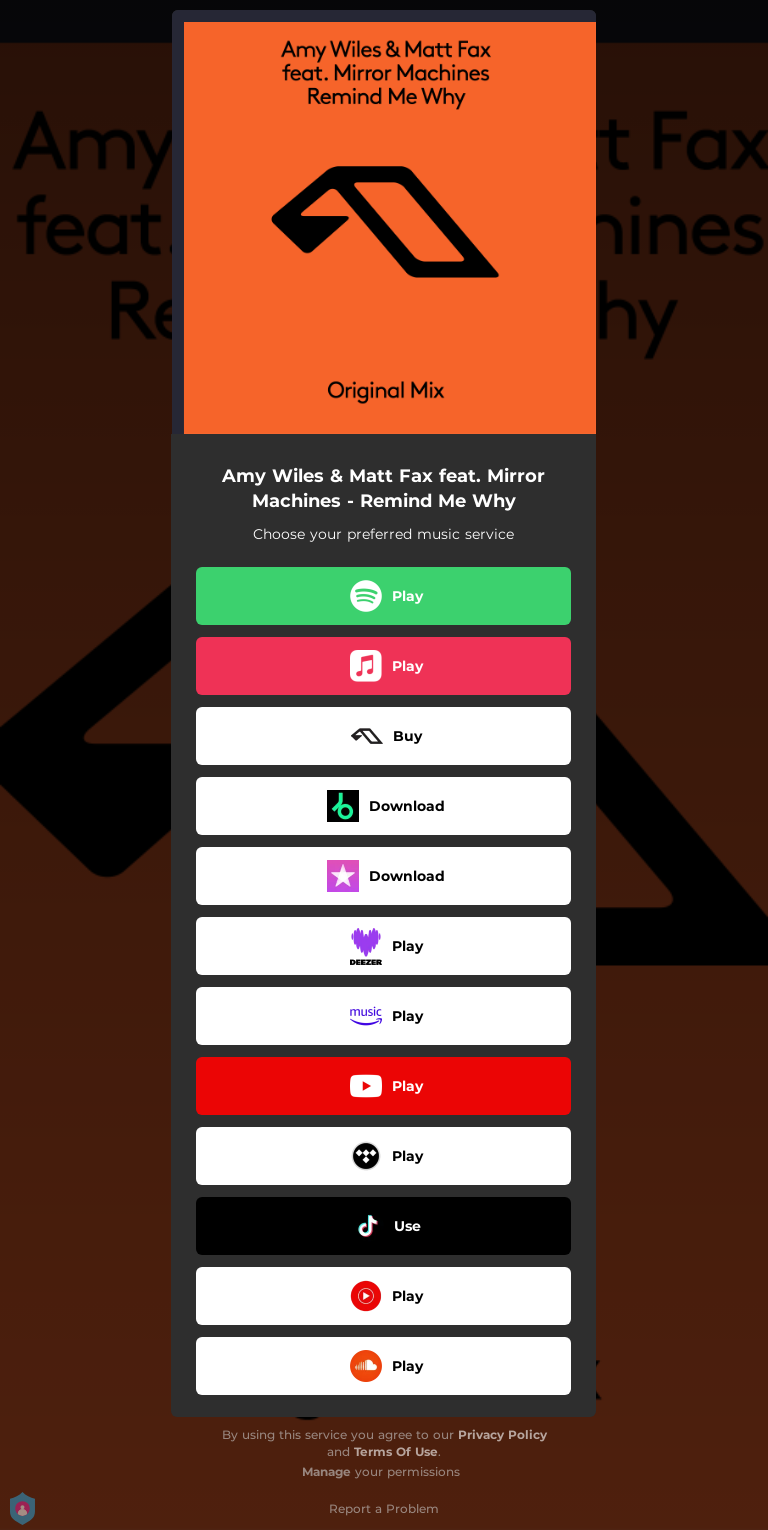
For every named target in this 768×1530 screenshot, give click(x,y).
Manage (326, 1471)
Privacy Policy (502, 1434)
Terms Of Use (396, 1451)
